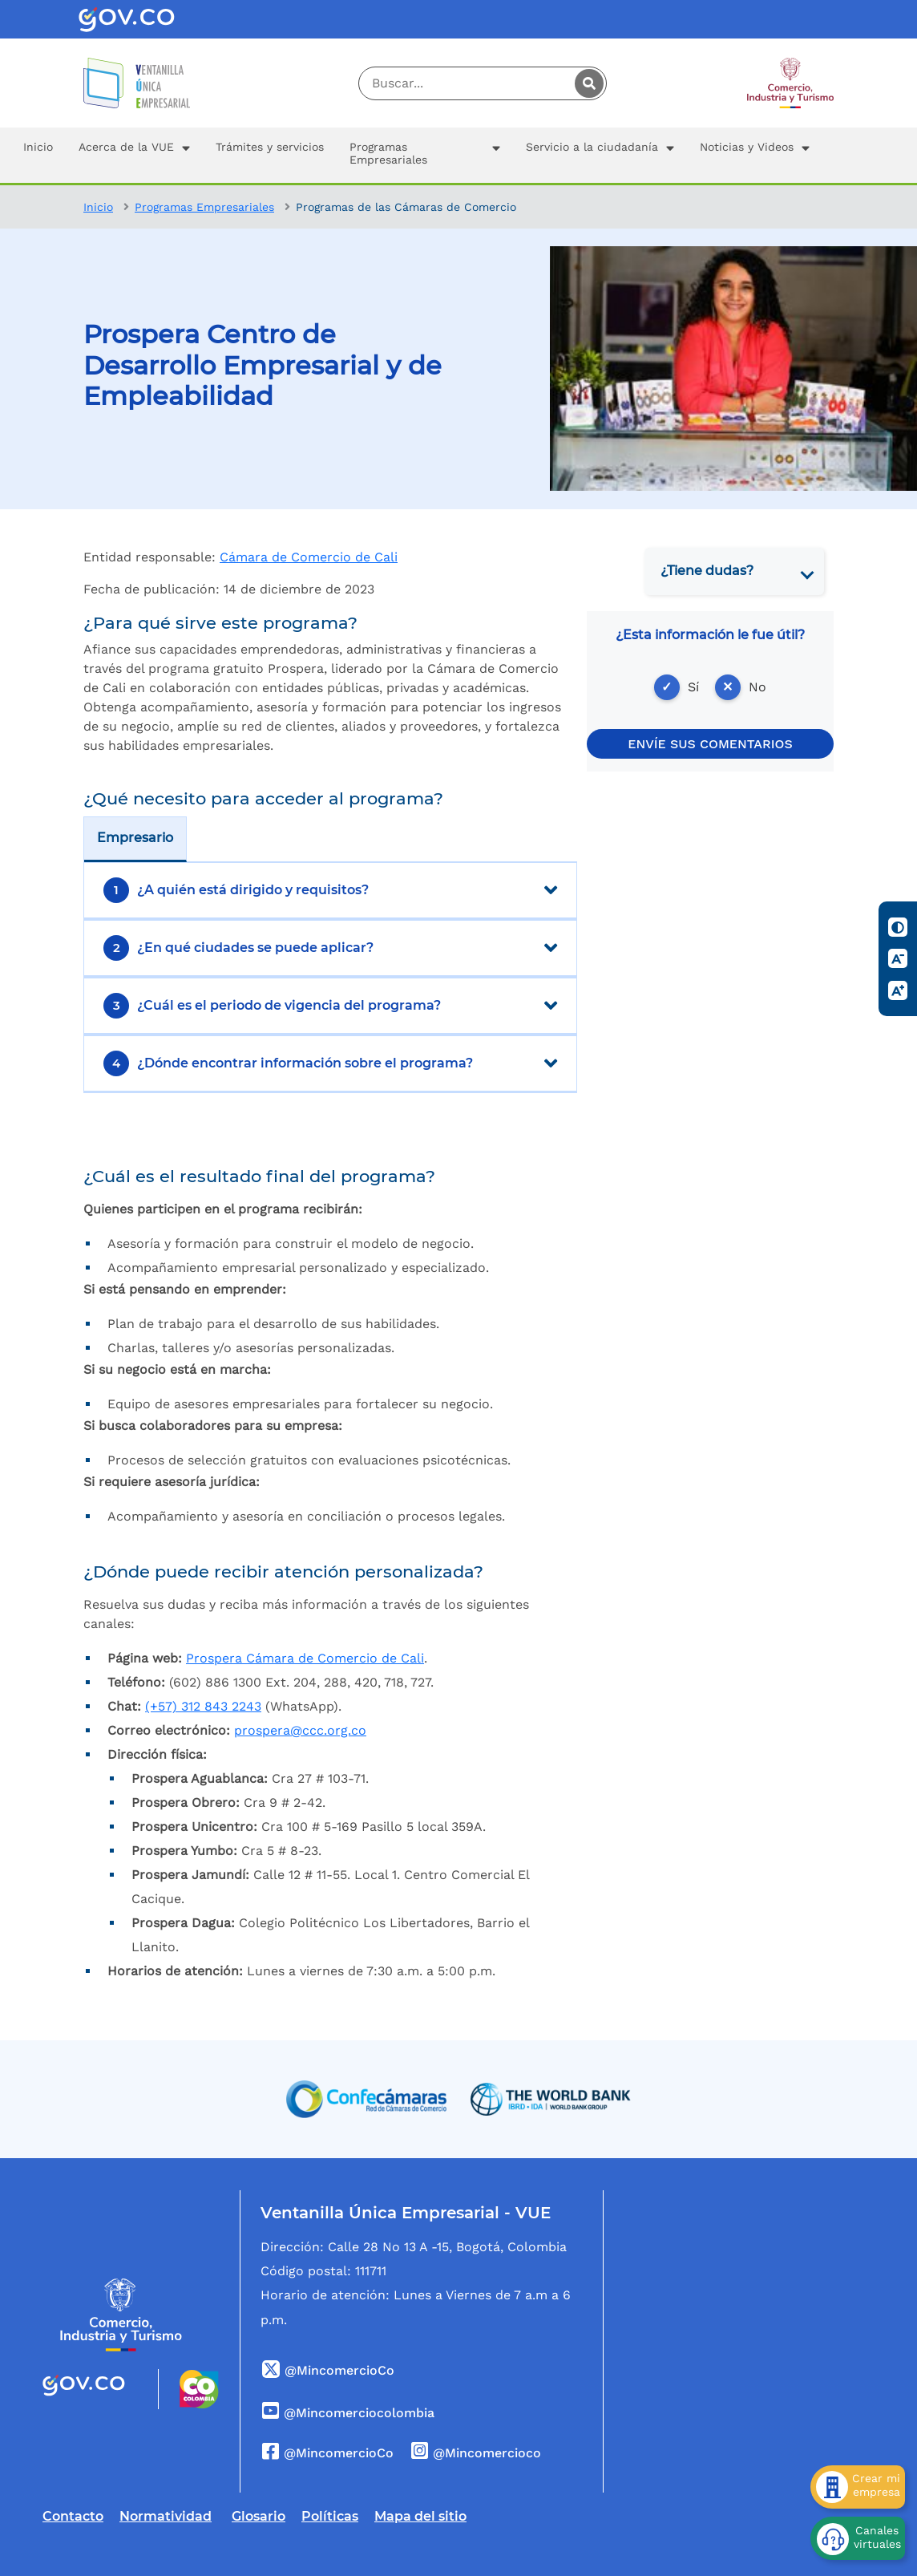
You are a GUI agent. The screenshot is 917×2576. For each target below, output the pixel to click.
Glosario (258, 2516)
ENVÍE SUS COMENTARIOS (710, 743)
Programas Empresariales (204, 206)
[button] (134, 155)
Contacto (72, 2516)
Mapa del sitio (420, 2516)
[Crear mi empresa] (857, 2487)
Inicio (98, 206)
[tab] (734, 571)
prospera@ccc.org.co (300, 1730)
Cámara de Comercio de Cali (309, 557)
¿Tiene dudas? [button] (706, 570)
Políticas (329, 2516)
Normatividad (165, 2516)
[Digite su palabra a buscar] (482, 83)
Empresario (135, 837)
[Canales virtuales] (857, 2538)
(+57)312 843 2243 (203, 1706)
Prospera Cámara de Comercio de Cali (305, 1658)
